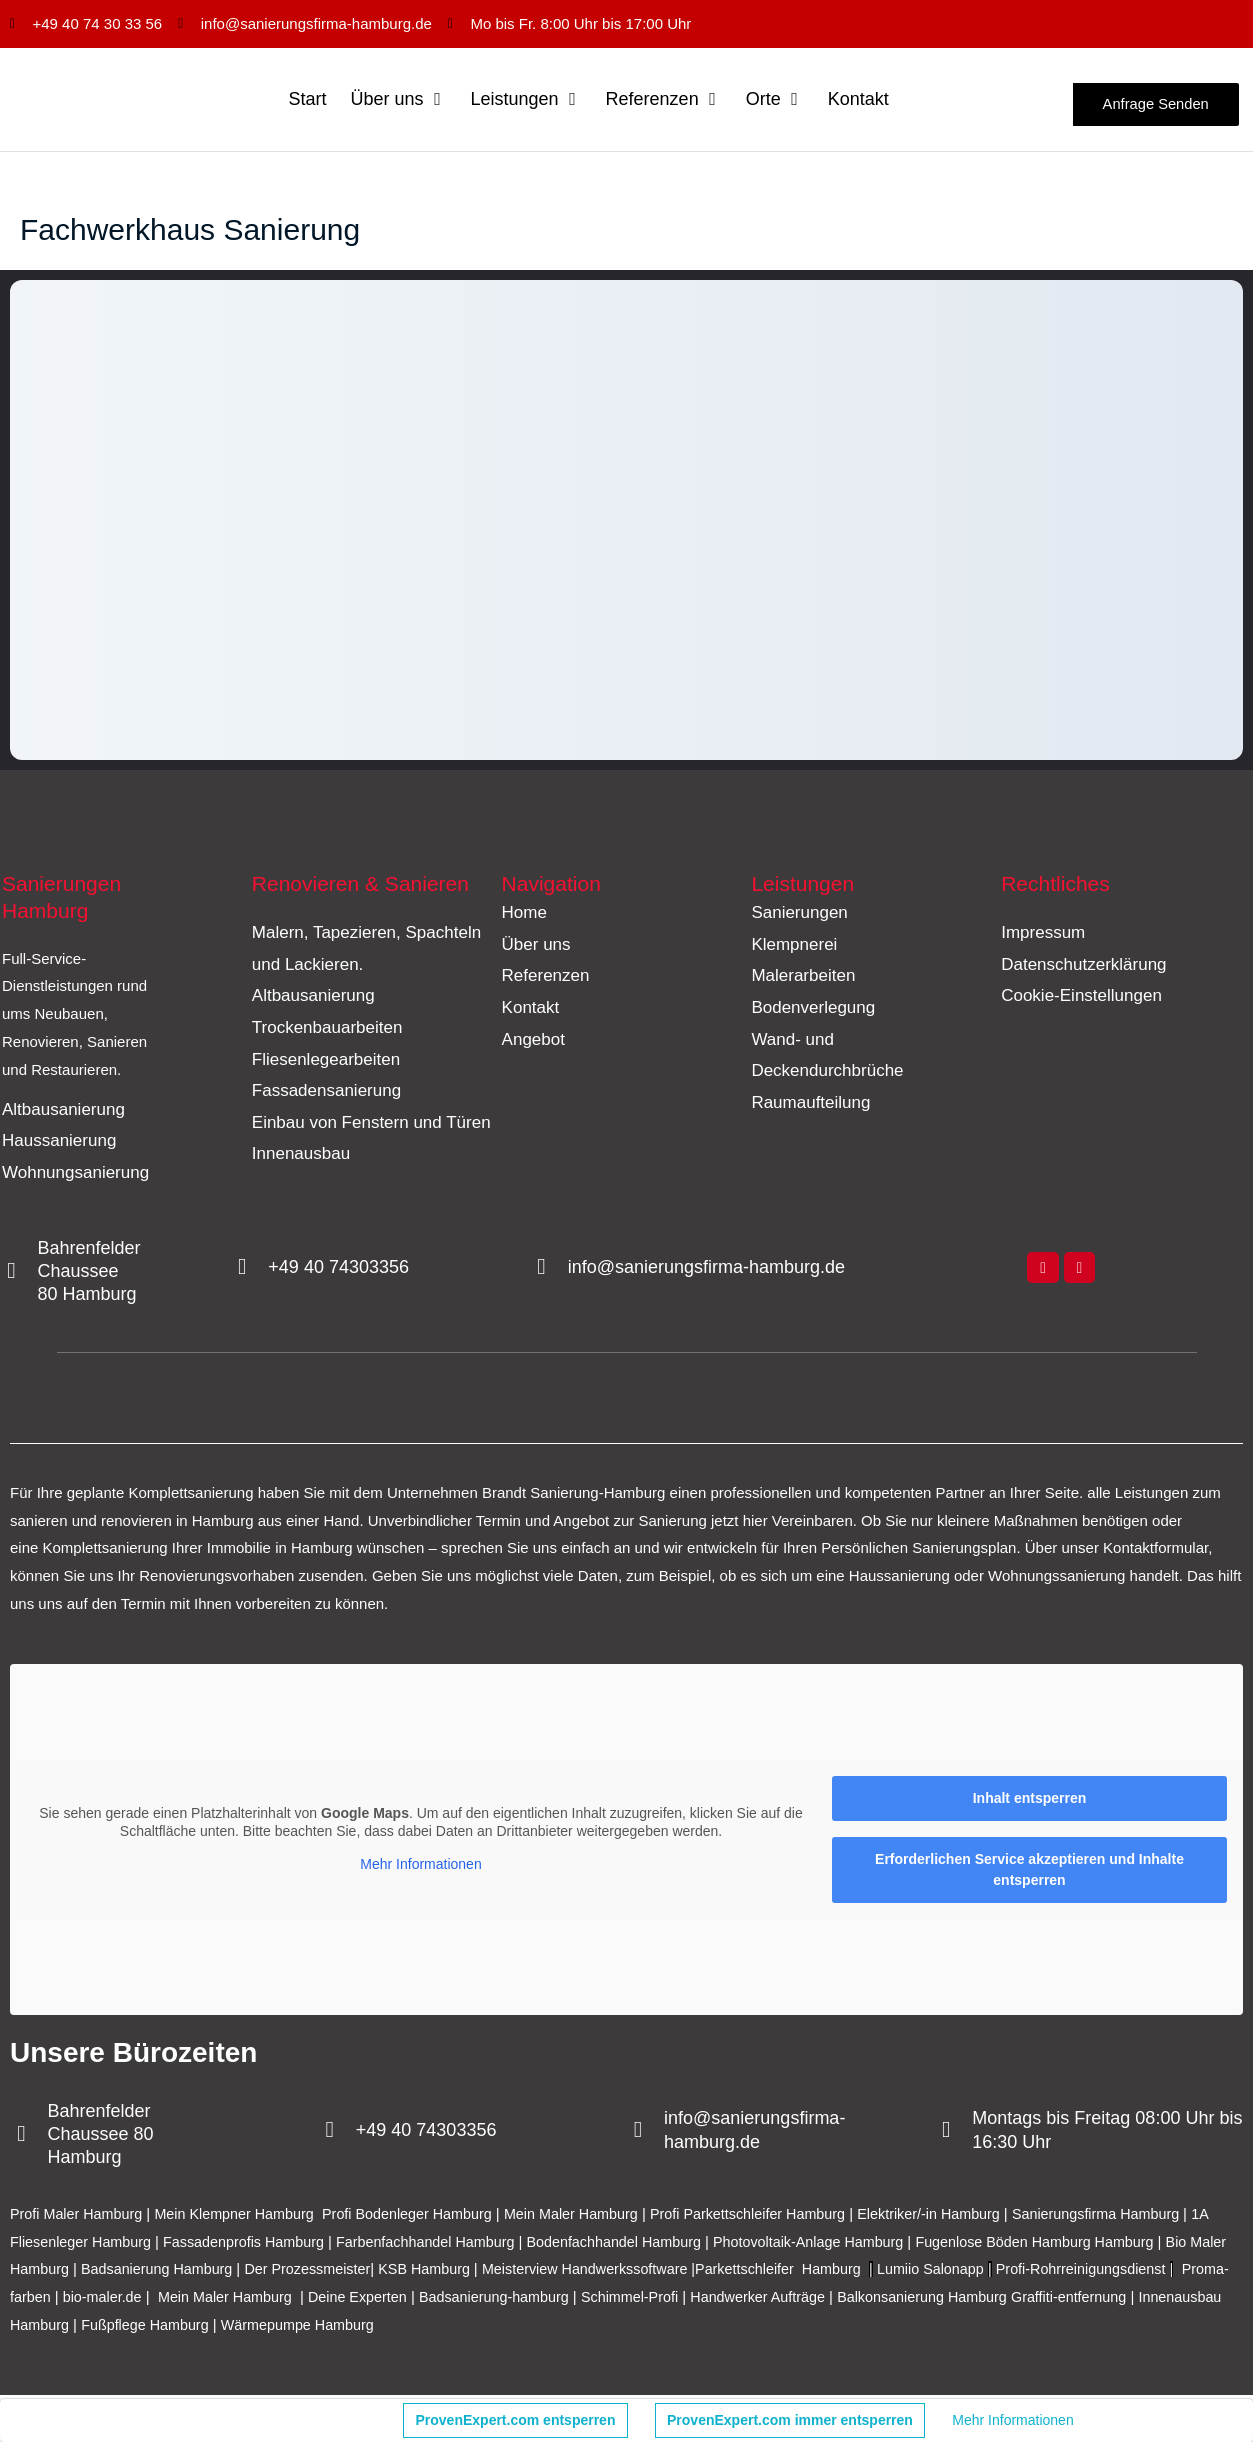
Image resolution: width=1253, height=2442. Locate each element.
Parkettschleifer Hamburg (879, 2271)
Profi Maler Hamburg (79, 2215)
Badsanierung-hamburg (721, 2299)
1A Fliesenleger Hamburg (100, 2243)
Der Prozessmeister (388, 2271)
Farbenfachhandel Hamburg (471, 2243)
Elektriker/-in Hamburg (970, 2215)
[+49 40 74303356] (244, 1270)
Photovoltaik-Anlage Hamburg (871, 2243)
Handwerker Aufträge (996, 2299)
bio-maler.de (311, 2299)
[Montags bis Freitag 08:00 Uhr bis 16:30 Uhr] (948, 2133)
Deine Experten (579, 2299)
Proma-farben (214, 2299)
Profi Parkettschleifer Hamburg (780, 2215)
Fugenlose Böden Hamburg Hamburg (1108, 2243)
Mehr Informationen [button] (420, 1867)
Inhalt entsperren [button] (1030, 1800)
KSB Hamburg (512, 2271)
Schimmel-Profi (863, 2299)
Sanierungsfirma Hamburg (1145, 2215)
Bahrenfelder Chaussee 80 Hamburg (92, 1273)
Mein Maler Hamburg (596, 2215)
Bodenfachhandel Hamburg (668, 2243)
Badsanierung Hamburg (232, 2271)
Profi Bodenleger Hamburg (425, 2215)
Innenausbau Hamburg (285, 2326)
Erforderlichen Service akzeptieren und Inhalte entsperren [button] (1029, 1871)
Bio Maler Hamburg (76, 2271)
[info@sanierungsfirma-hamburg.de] (543, 1270)
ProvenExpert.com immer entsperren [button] (790, 2420)
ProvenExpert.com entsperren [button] (516, 2420)
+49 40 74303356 (342, 1269)
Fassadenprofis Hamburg (282, 2243)
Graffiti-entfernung (136, 2326)
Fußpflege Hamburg (440, 2326)
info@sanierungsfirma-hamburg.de (709, 1269)
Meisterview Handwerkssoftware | (681, 2271)
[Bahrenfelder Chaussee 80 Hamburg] (13, 1274)
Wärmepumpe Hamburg (599, 2326)
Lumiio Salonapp (1039, 2271)
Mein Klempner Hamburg (244, 2215)
